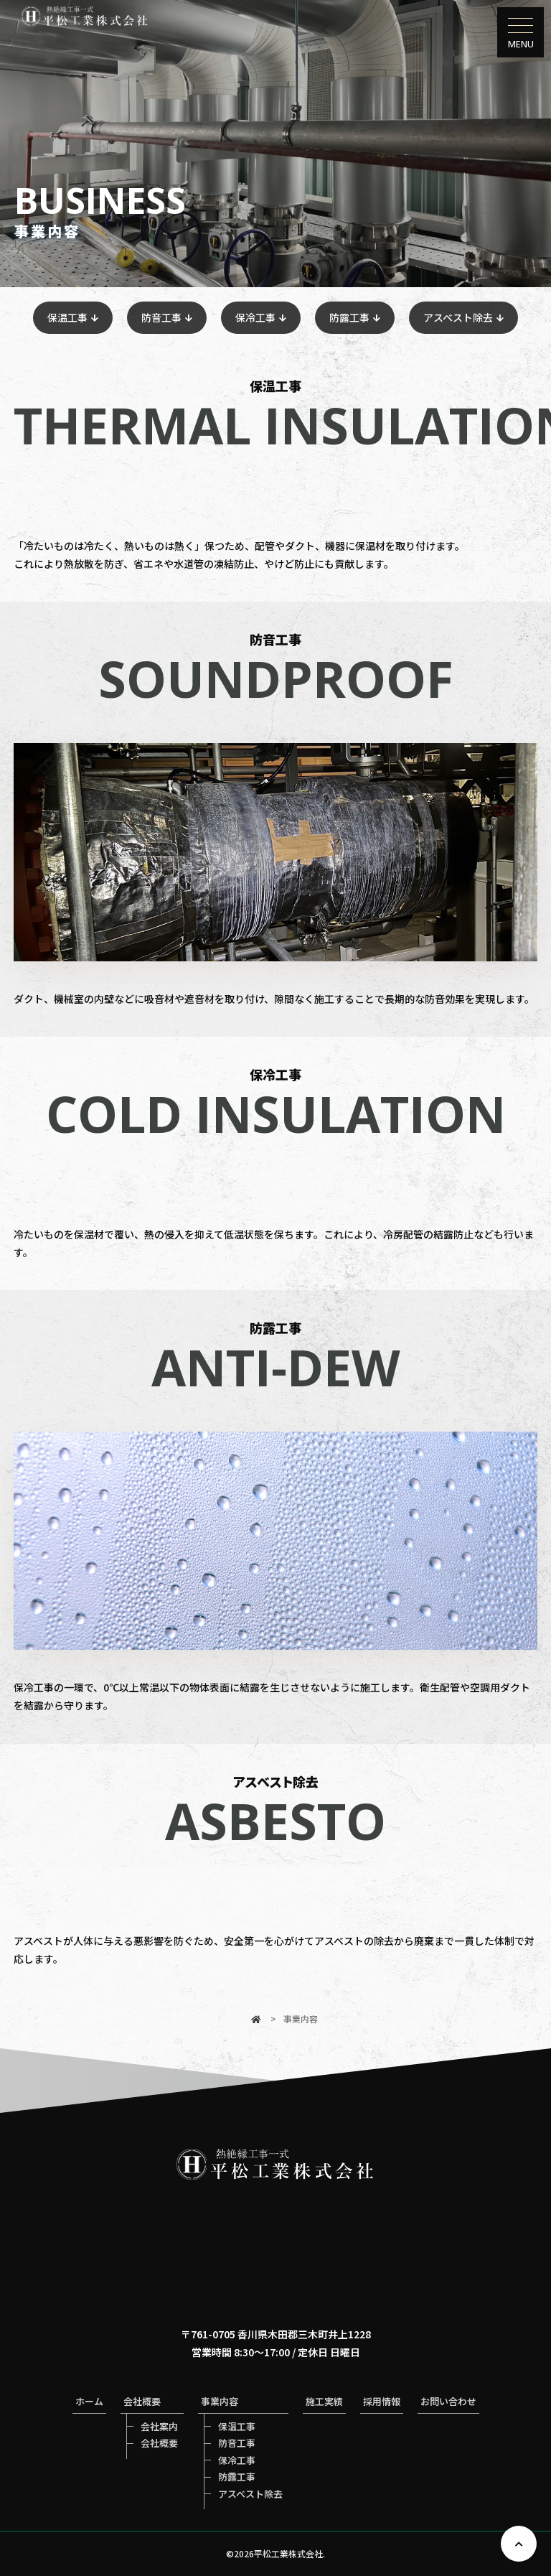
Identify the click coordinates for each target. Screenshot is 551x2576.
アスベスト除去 (458, 317)
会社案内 (159, 2426)
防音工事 (161, 317)
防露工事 (349, 317)
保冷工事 (255, 317)
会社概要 (159, 2443)
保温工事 (67, 317)
